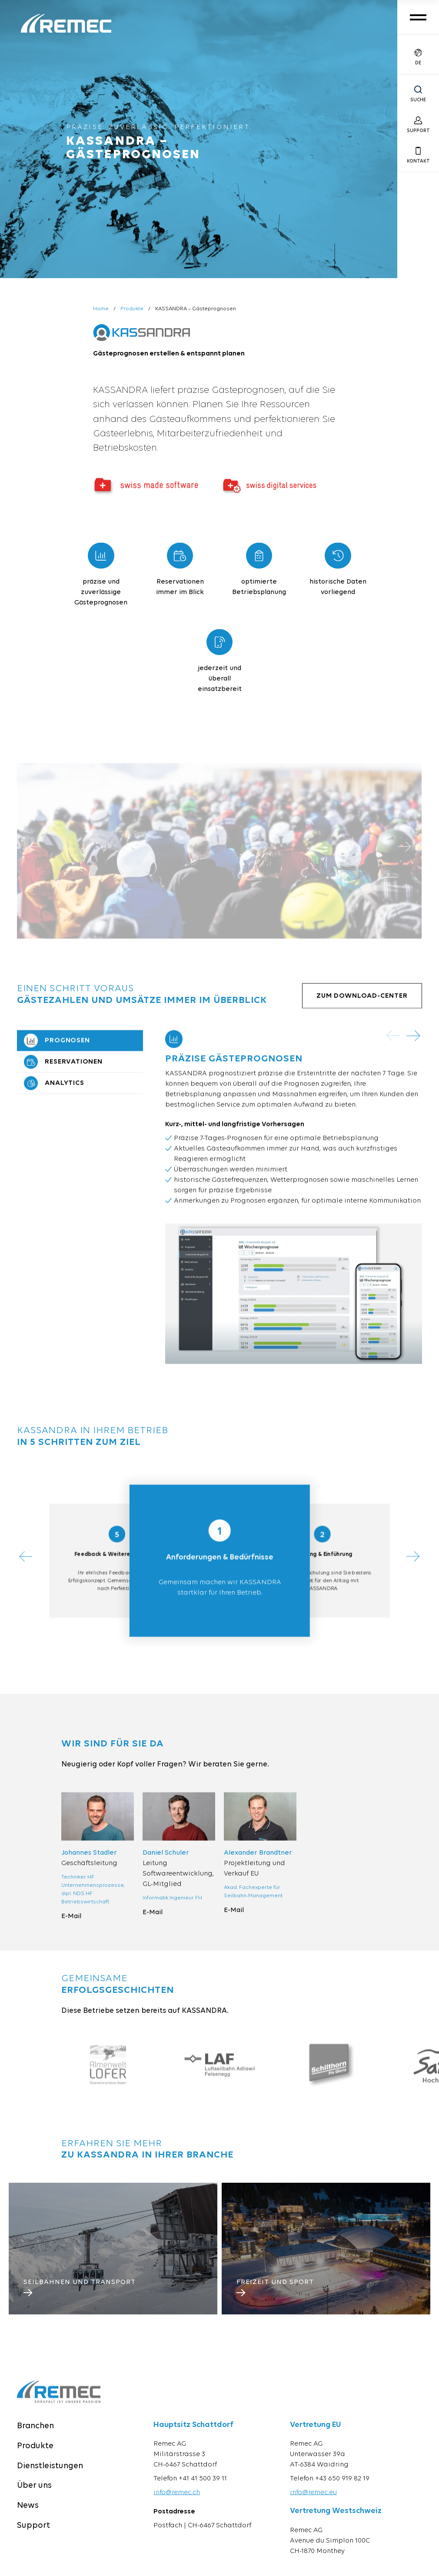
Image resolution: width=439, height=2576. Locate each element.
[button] (414, 1048)
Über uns (34, 2499)
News (28, 2519)
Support (33, 2539)
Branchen (35, 2439)
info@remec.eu (313, 2505)
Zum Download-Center (362, 1009)
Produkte (131, 309)
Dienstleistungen (50, 2479)
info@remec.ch (176, 2505)
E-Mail (71, 1929)
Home (101, 309)
